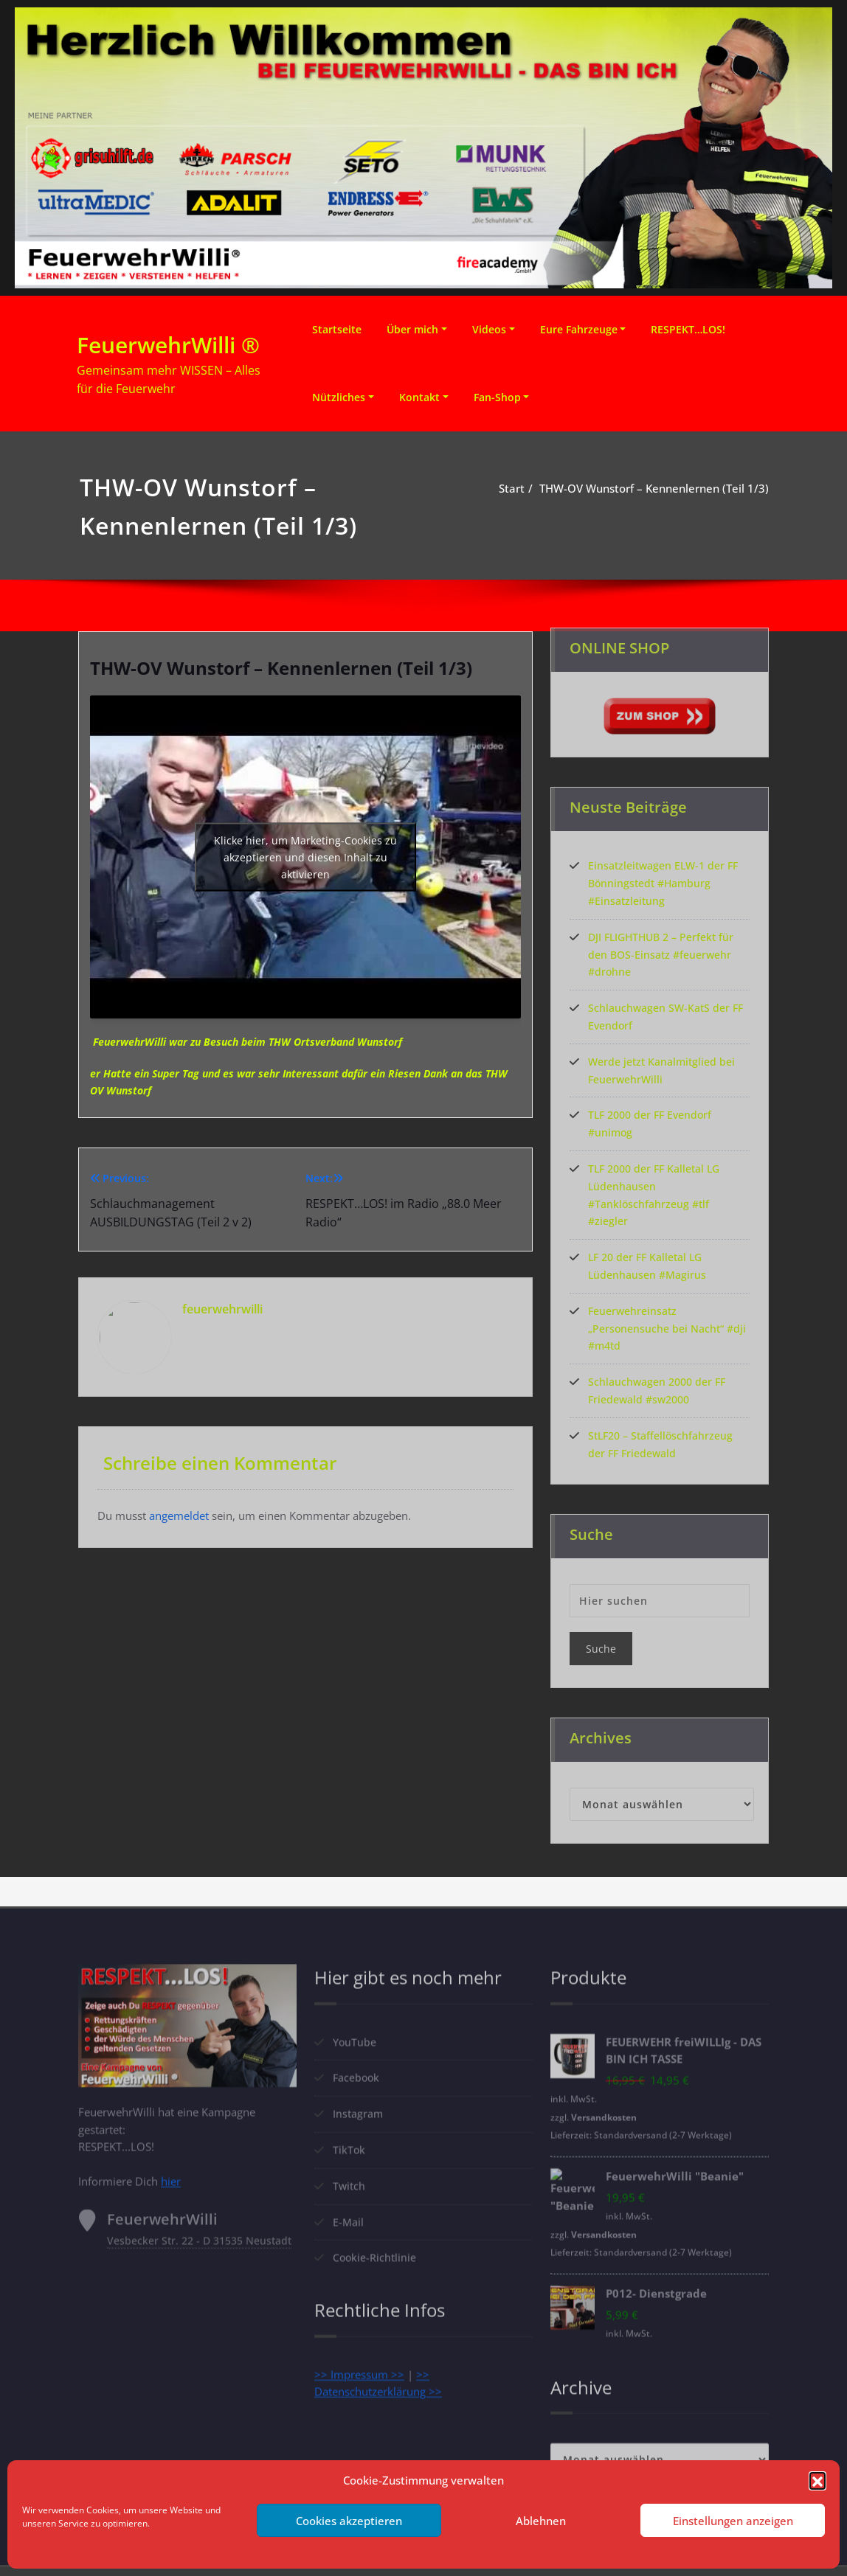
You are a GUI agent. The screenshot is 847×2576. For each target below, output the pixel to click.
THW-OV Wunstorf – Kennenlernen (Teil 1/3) (654, 488)
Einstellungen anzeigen (733, 2520)
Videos (489, 329)
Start (512, 488)
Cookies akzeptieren (349, 2520)
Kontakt (419, 397)
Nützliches (338, 397)
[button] (817, 2480)
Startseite (337, 329)
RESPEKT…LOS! (688, 329)
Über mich (412, 329)
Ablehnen (541, 2520)
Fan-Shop (497, 397)
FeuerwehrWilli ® (168, 345)
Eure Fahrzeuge (579, 329)
